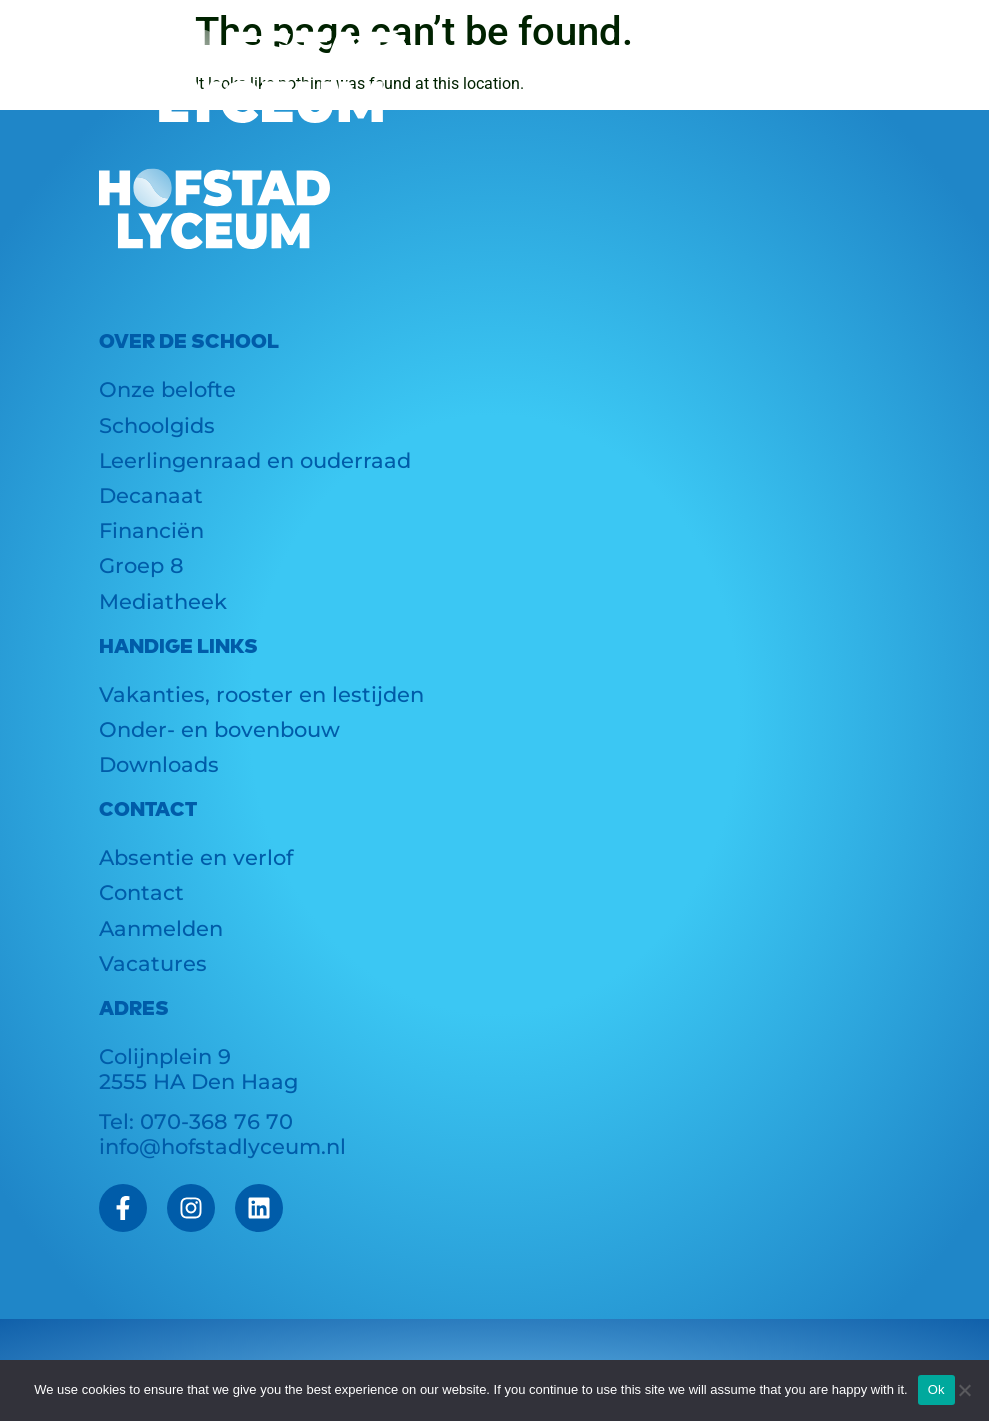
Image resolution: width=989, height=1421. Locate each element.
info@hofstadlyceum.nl (222, 1146)
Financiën (151, 530)
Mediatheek (163, 601)
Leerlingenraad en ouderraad (255, 460)
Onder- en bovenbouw (219, 729)
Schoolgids (157, 425)
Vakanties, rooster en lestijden (261, 694)
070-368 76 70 (216, 1121)
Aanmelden (161, 928)
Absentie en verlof (196, 857)
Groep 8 (141, 565)
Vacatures (153, 963)
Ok (936, 1389)
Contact (141, 892)
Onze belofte (167, 389)
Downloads (159, 764)
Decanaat (151, 495)
